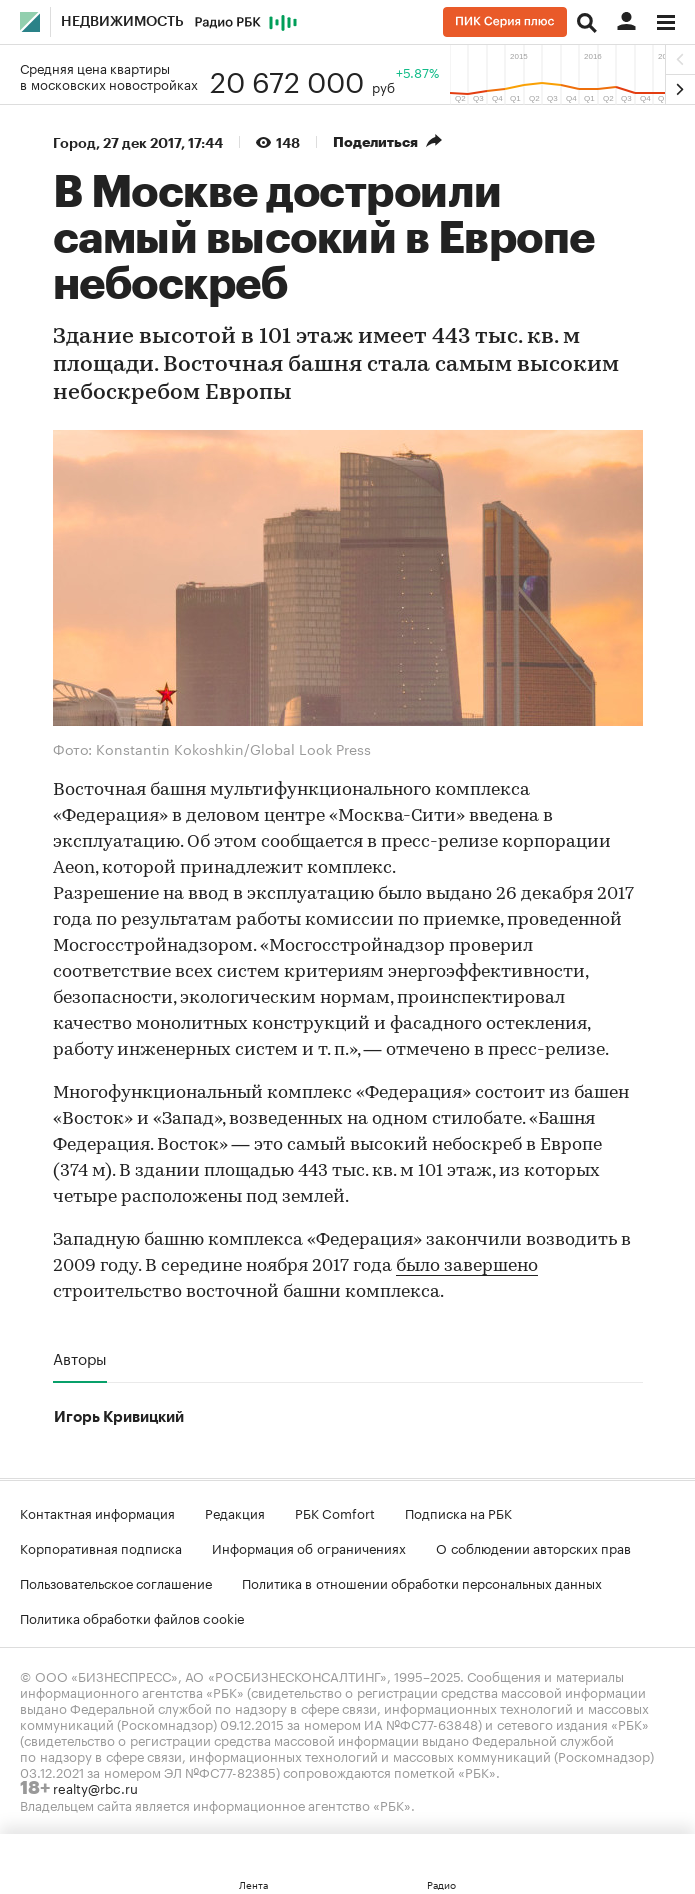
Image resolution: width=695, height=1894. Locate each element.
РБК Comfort (335, 1512)
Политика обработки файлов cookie (132, 1617)
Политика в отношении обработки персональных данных (422, 1582)
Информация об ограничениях (309, 1547)
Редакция (235, 1512)
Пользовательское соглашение (116, 1582)
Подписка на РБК (458, 1512)
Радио (441, 1884)
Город (74, 143)
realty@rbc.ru (95, 1787)
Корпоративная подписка (101, 1547)
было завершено (467, 1266)
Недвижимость (122, 22)
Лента (253, 1884)
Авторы (80, 1358)
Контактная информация (97, 1512)
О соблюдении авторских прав (533, 1547)
